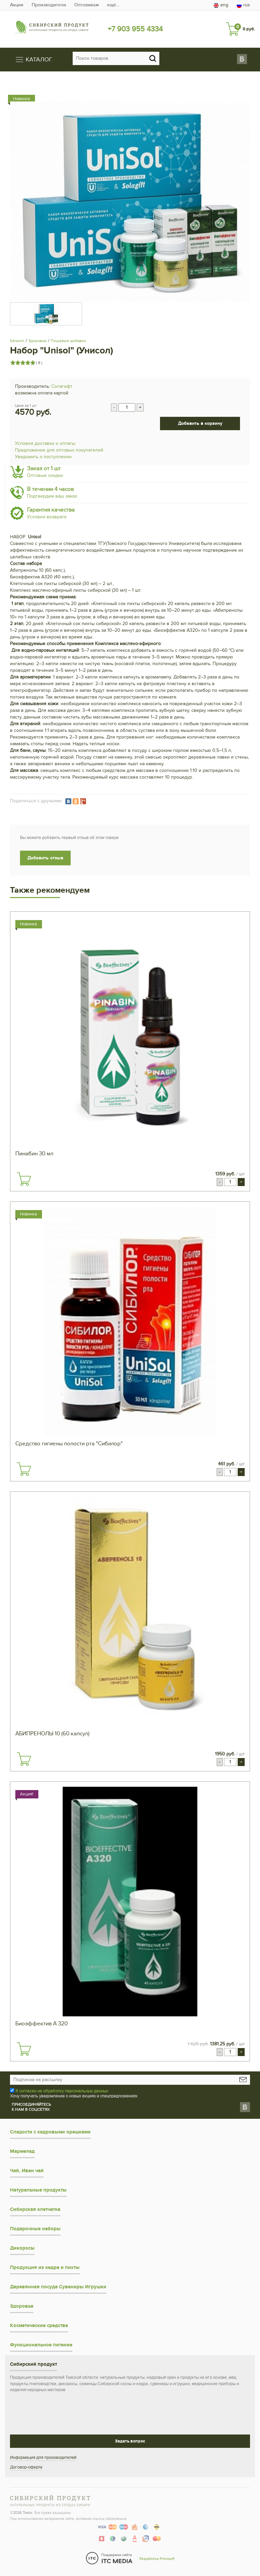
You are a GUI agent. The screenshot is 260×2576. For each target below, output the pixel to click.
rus (243, 5)
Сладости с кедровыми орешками (50, 2132)
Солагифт (61, 386)
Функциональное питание (41, 2345)
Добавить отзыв (45, 858)
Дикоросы (22, 2248)
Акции (16, 5)
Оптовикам (86, 5)
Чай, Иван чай (27, 2171)
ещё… (113, 5)
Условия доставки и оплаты (45, 443)
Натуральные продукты (38, 2190)
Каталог (17, 340)
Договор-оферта (26, 2467)
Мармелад (22, 2151)
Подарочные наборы (35, 2229)
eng (221, 5)
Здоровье (37, 340)
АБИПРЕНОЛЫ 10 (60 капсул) (52, 1733)
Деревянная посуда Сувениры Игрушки (58, 2287)
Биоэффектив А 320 (41, 2023)
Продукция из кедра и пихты (45, 2267)
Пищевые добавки (68, 340)
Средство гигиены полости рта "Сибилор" (69, 1443)
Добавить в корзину (200, 423)
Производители (49, 5)
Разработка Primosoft (156, 2559)
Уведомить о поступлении (43, 457)
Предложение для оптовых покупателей (59, 450)
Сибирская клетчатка (35, 2209)
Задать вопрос (130, 2441)
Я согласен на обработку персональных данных (61, 2091)
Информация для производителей (43, 2457)
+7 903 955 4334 (135, 29)
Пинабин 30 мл (34, 1153)
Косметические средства (39, 2325)
